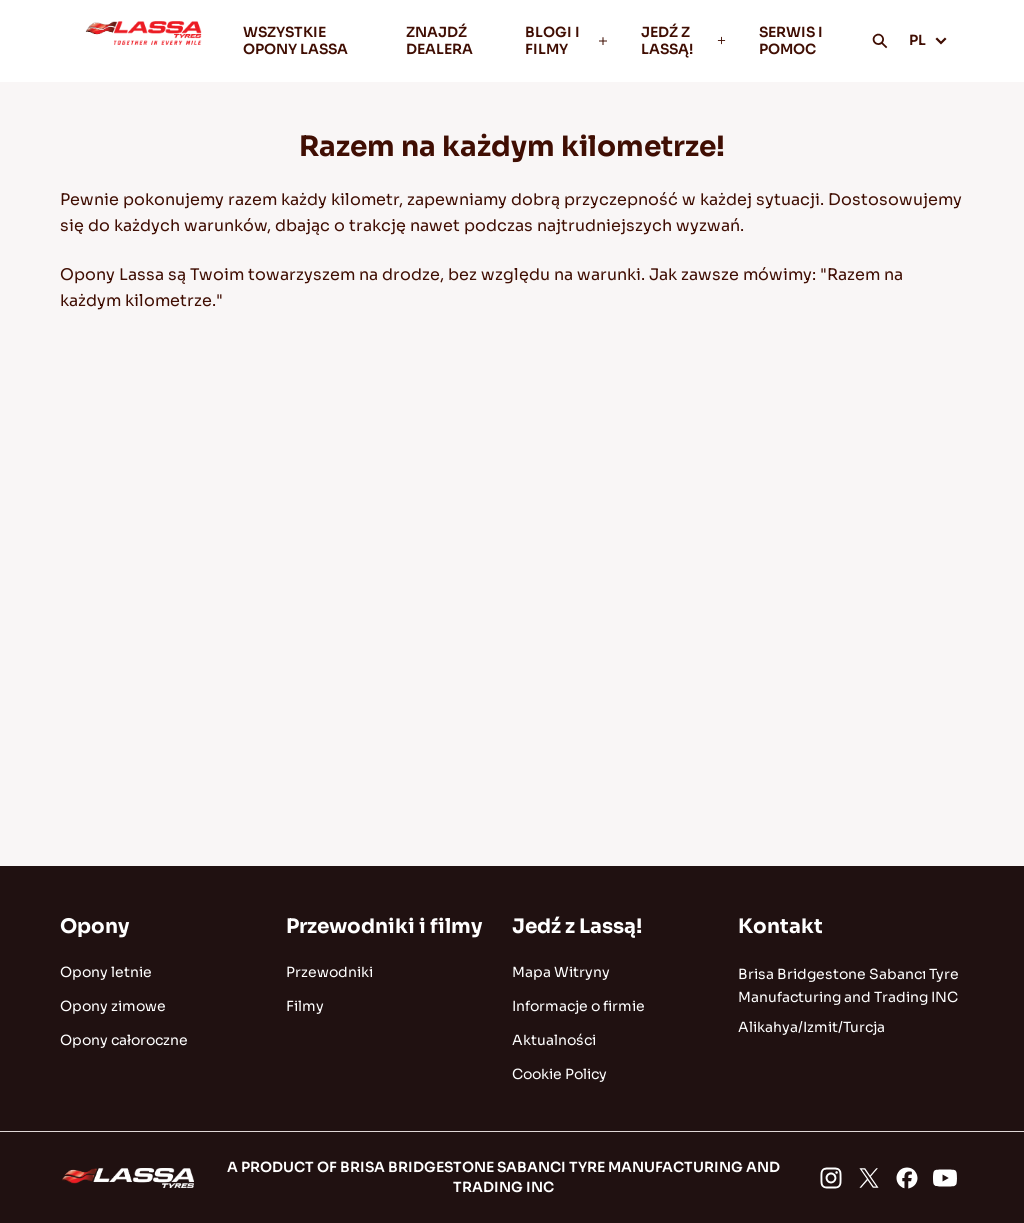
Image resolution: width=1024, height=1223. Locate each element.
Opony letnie (106, 972)
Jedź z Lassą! (577, 926)
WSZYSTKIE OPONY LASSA (295, 40)
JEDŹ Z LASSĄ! (684, 40)
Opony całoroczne (124, 1040)
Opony (94, 926)
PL (928, 40)
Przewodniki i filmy (384, 926)
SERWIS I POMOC (791, 40)
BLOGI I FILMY (567, 40)
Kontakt (780, 926)
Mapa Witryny (561, 972)
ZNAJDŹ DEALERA (439, 40)
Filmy (305, 1006)
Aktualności (554, 1040)
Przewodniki (329, 972)
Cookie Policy (559, 1074)
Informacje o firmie (578, 1006)
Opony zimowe (113, 1006)
